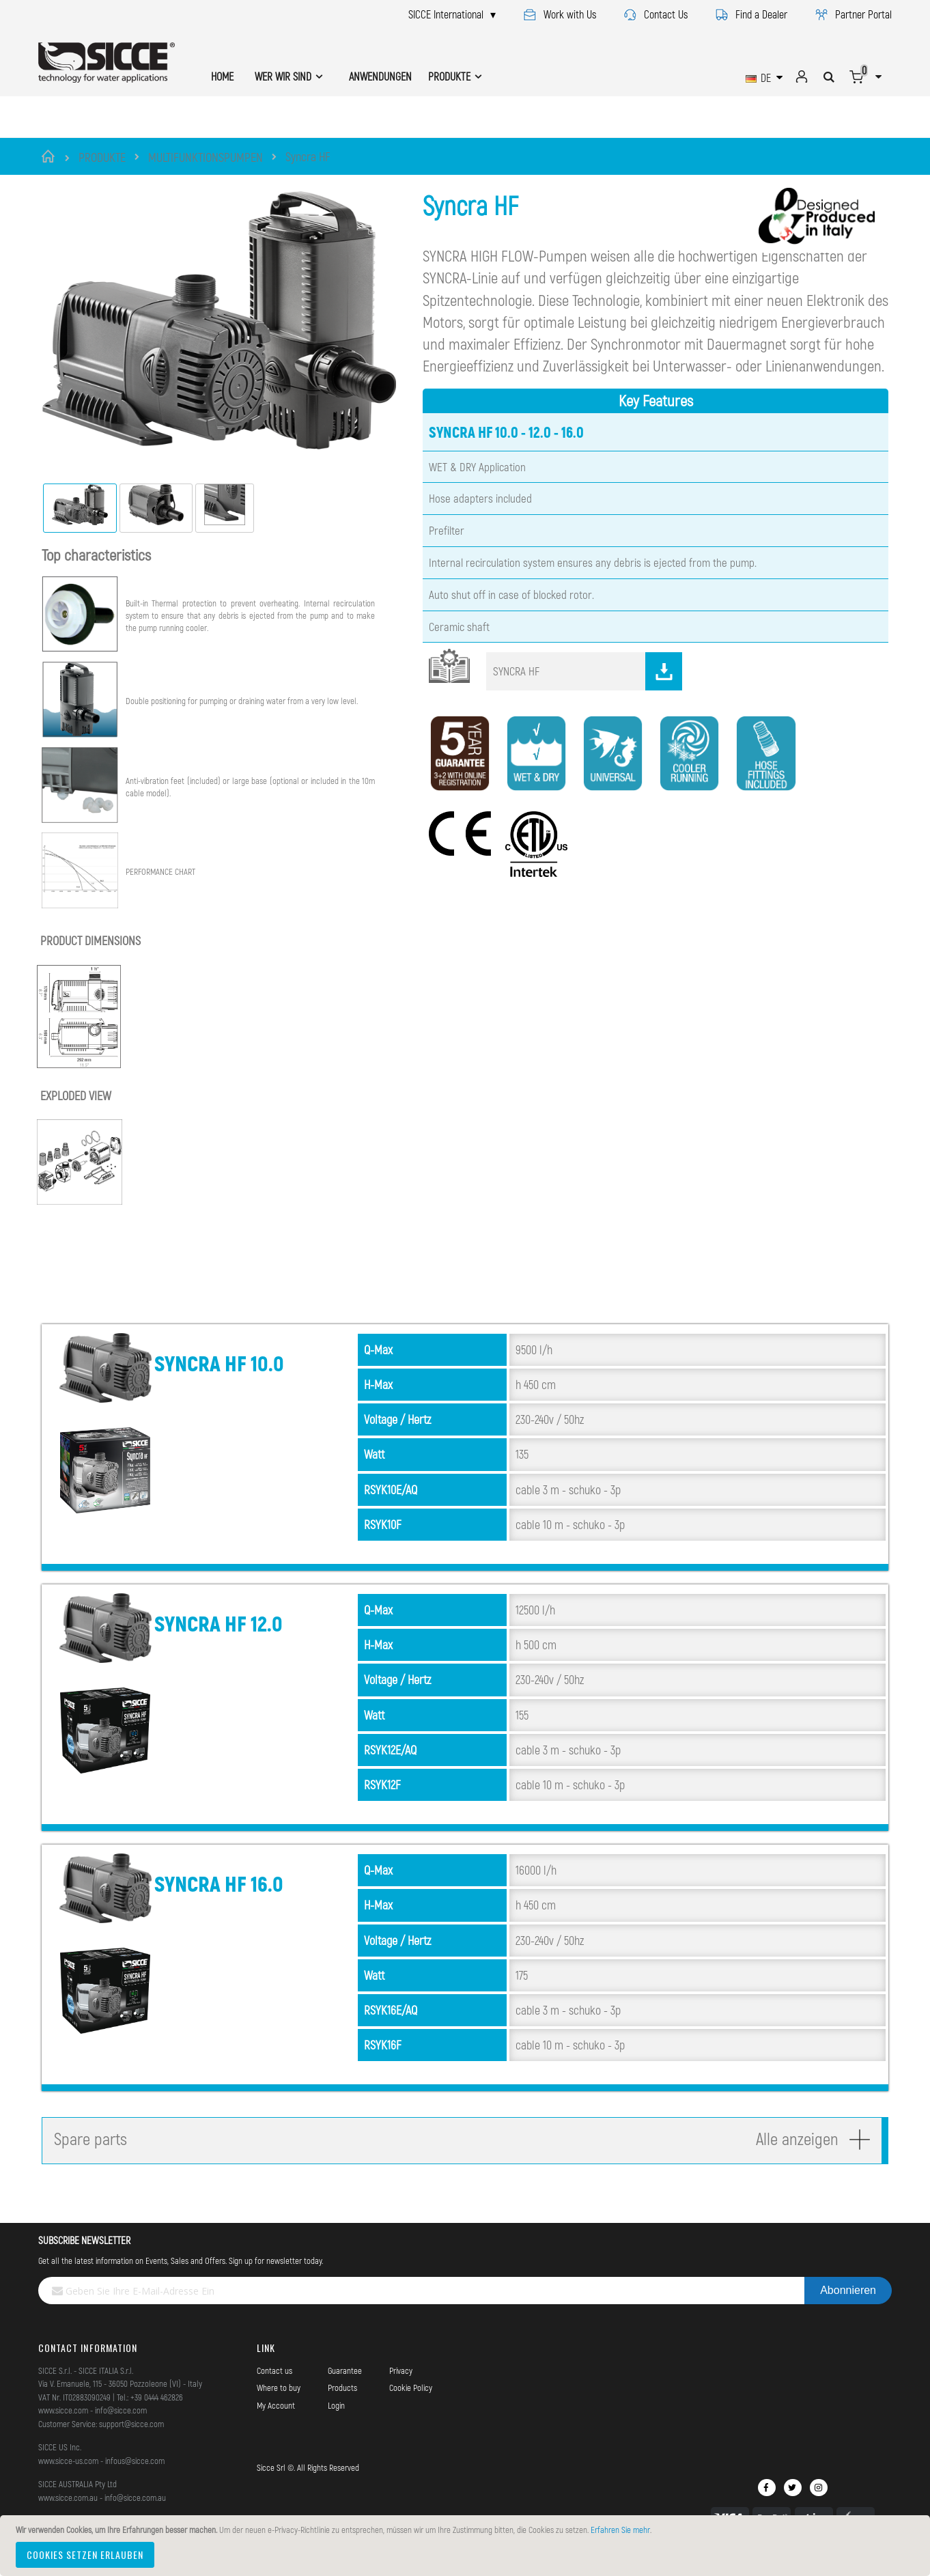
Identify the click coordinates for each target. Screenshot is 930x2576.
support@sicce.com (131, 2440)
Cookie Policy (410, 2404)
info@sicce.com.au (135, 2514)
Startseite (50, 156)
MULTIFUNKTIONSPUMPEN (205, 157)
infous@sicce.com (135, 2477)
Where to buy (278, 2404)
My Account (276, 2422)
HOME (222, 76)
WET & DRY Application (477, 483)
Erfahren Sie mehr (620, 2529)
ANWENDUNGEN (380, 76)
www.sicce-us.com (68, 2477)
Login (336, 2422)
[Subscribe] (848, 2307)
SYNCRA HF (587, 688)
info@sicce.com (121, 2427)
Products (342, 2404)
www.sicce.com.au (68, 2514)
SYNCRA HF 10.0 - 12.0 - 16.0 (506, 449)
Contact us (274, 2387)
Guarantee (345, 2387)
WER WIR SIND (283, 76)
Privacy (400, 2387)
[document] (467, 2545)
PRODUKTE (102, 157)
